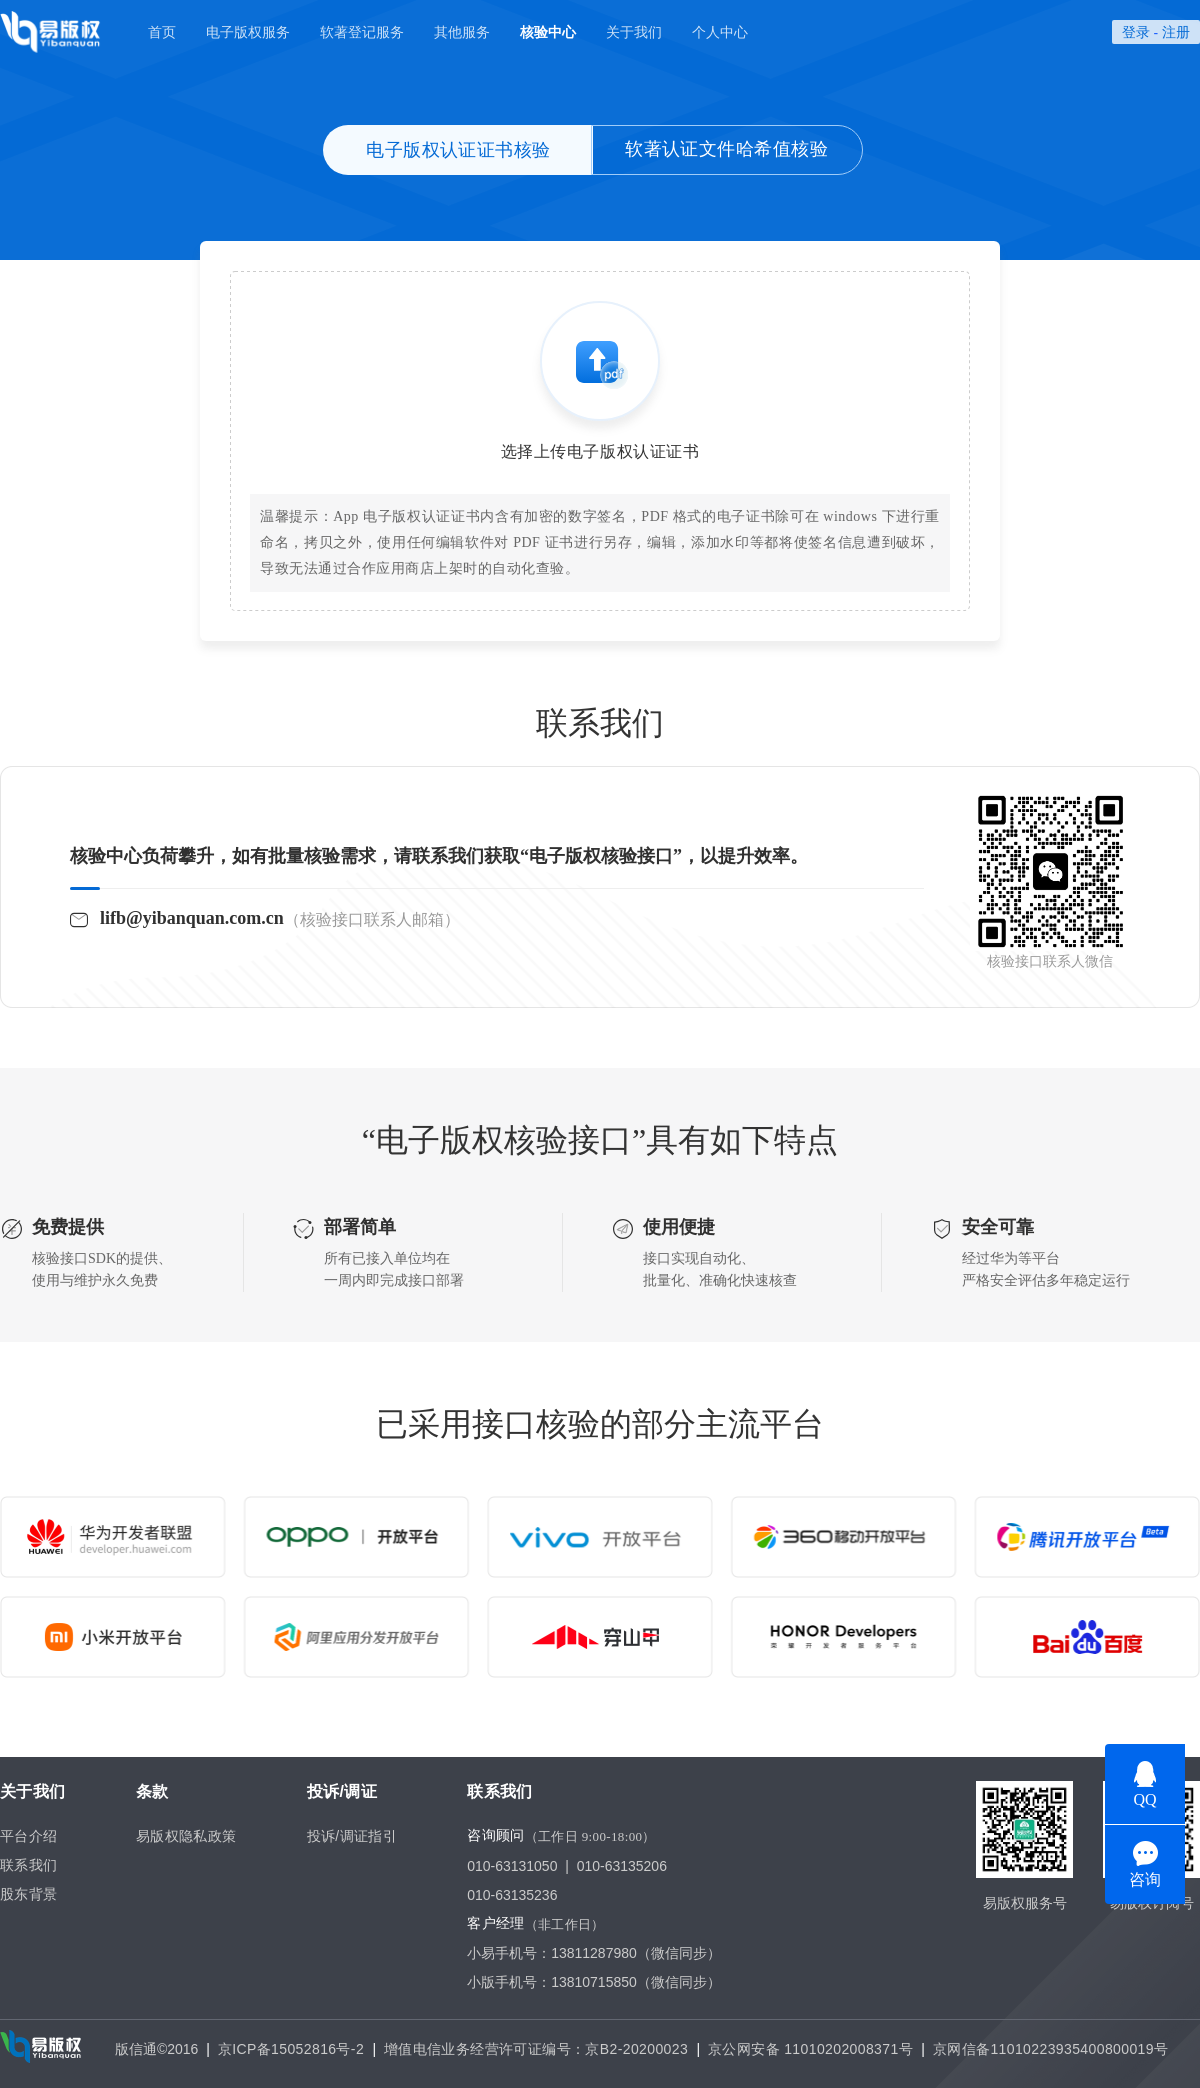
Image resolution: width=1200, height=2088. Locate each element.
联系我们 (29, 1865)
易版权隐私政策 (186, 1836)
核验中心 (548, 32)
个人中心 (720, 32)
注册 (1176, 32)
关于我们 (634, 32)
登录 (1136, 32)
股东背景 (29, 1894)
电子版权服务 (248, 32)
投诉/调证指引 (352, 1836)
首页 (162, 32)
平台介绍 (29, 1836)
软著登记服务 (362, 32)
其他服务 (462, 32)
